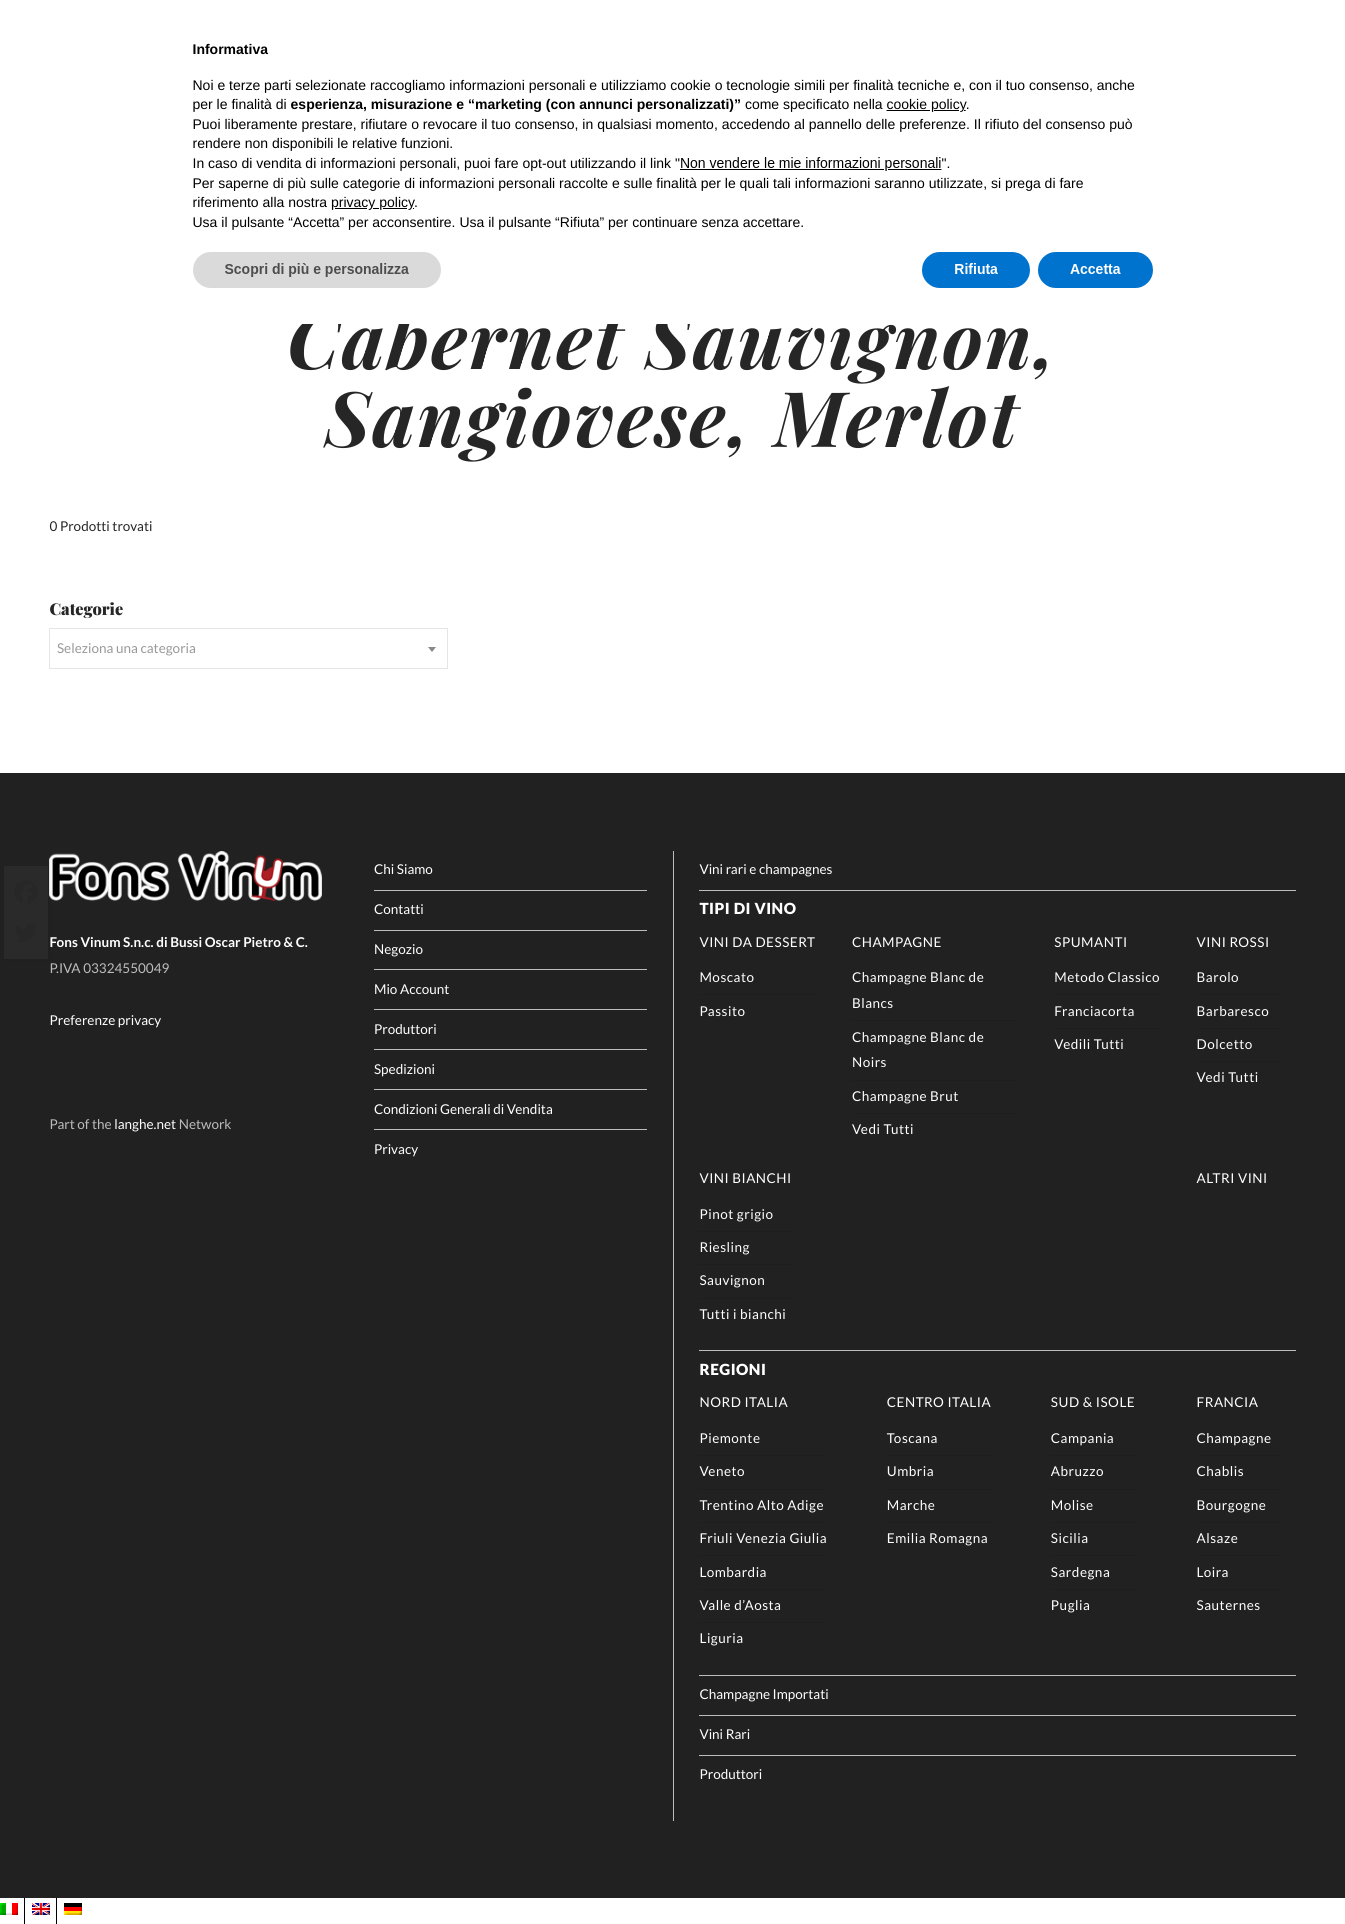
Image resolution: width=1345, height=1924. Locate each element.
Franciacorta (1094, 1011)
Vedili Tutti (1089, 1044)
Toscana (912, 1438)
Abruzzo (1077, 1471)
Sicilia (1070, 1538)
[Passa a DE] (73, 1910)
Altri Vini (1232, 1178)
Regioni (732, 1370)
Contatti (399, 909)
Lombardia (733, 1572)
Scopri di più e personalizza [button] (317, 269)
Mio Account (411, 989)
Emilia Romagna (937, 1538)
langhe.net (145, 1124)
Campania (1082, 1438)
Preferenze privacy (105, 1020)
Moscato (726, 977)
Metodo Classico (1107, 977)
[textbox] (248, 648)
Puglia (1070, 1605)
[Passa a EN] (41, 1910)
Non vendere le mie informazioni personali (810, 163)
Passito (722, 1011)
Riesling (724, 1247)
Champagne (897, 942)
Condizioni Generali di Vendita (463, 1109)
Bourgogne (1232, 1505)
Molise (1072, 1505)
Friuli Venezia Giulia (763, 1538)
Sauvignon (732, 1280)
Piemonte (729, 1438)
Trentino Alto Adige (761, 1505)
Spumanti (1090, 942)
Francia (1228, 1402)
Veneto (722, 1471)
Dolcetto (1225, 1044)
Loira (1213, 1572)
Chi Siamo (403, 869)
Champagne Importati (763, 1694)
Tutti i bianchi (742, 1314)
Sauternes (1229, 1605)
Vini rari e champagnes (765, 869)
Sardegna (1080, 1572)
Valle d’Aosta (740, 1605)
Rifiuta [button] (976, 269)
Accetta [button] (1095, 269)
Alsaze (1218, 1538)
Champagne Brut (905, 1096)
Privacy (396, 1149)
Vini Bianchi (745, 1178)
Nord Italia (743, 1402)
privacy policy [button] (372, 202)
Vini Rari (724, 1734)
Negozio (398, 949)
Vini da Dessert (757, 942)
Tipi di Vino (747, 909)
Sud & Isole (1093, 1402)
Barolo (1218, 977)
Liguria (721, 1638)
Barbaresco (1233, 1011)
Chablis (1220, 1471)
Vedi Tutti (883, 1129)
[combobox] (248, 648)
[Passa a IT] (9, 1910)
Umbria (910, 1471)
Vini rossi (1233, 942)
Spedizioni (404, 1069)
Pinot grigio (736, 1214)
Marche (911, 1505)
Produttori (405, 1029)
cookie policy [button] (926, 104)
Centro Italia (939, 1402)
